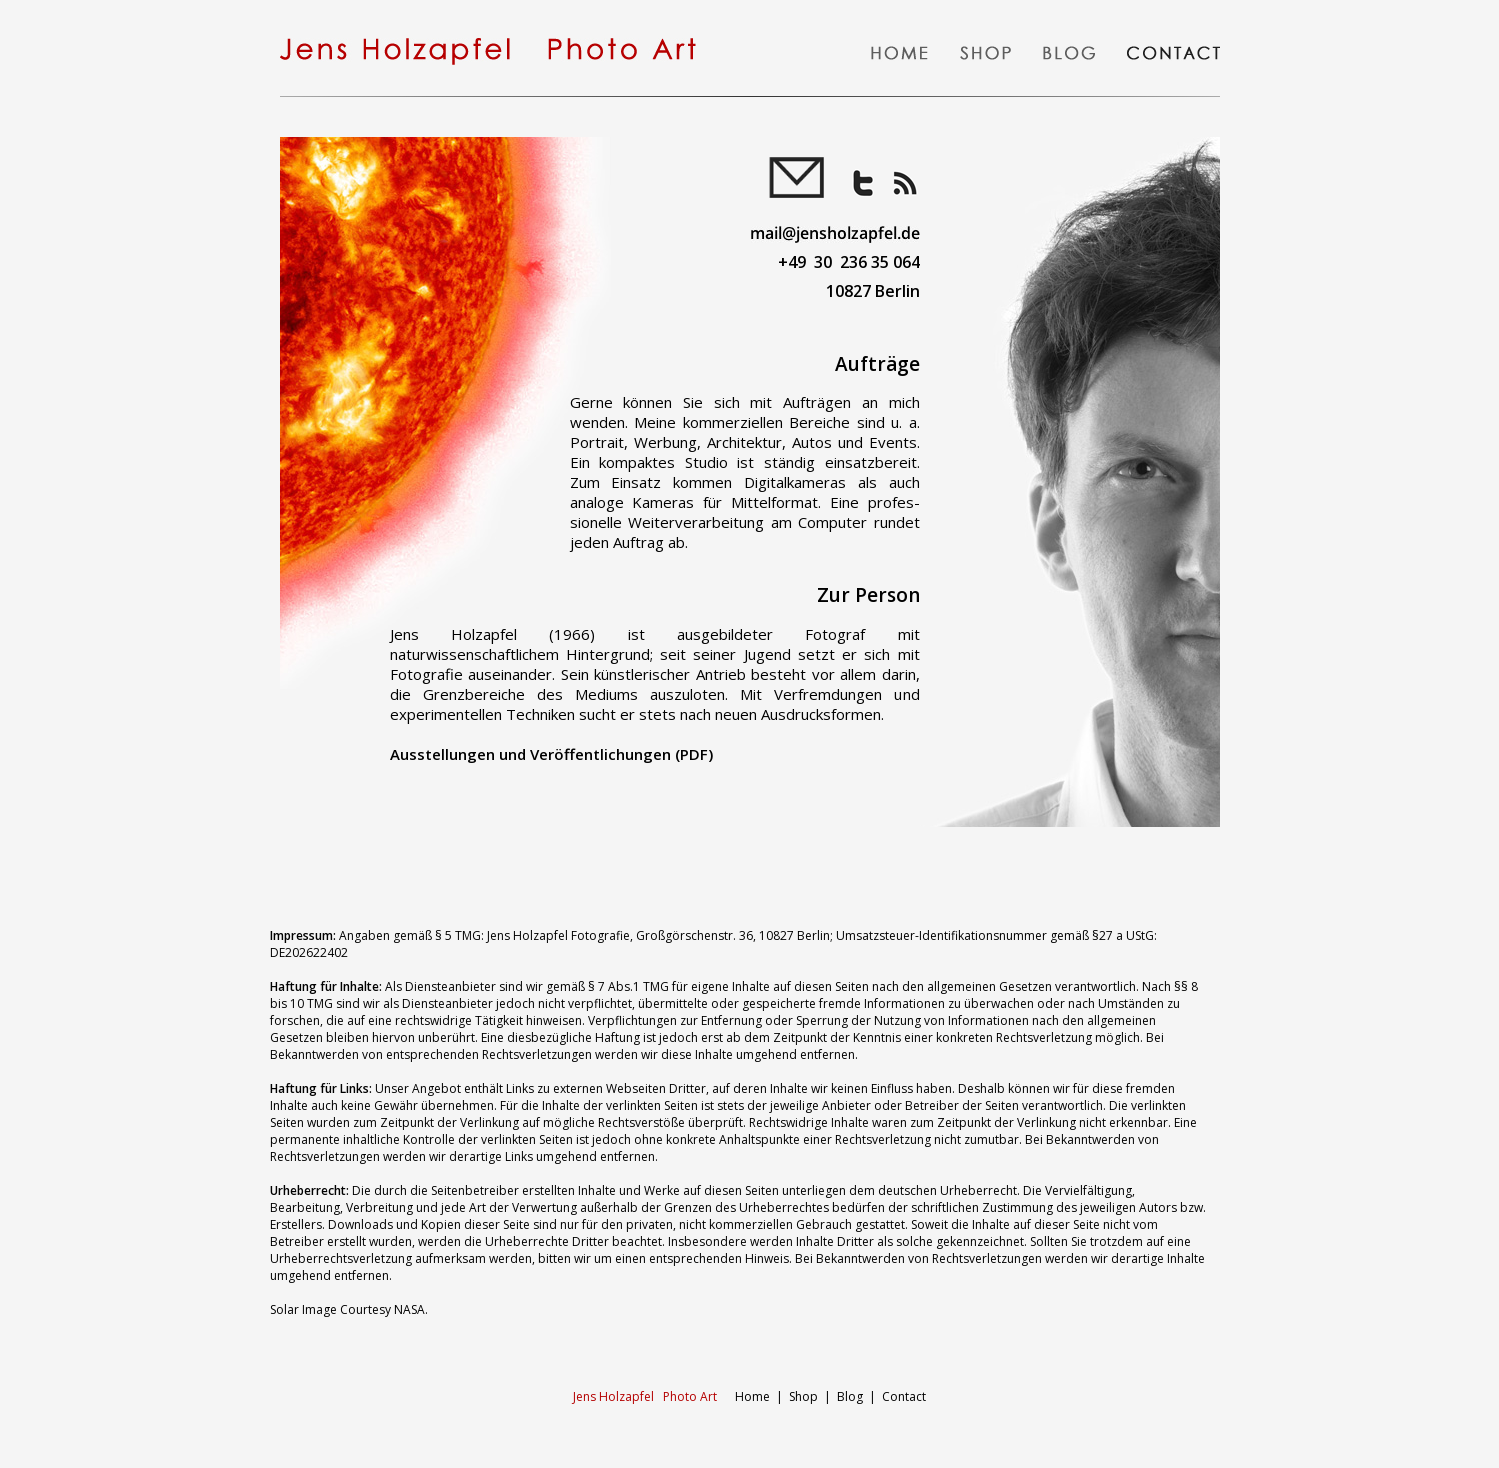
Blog (850, 1396)
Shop (803, 1396)
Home (673, 1396)
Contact (904, 1396)
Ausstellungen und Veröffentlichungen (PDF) (551, 754)
